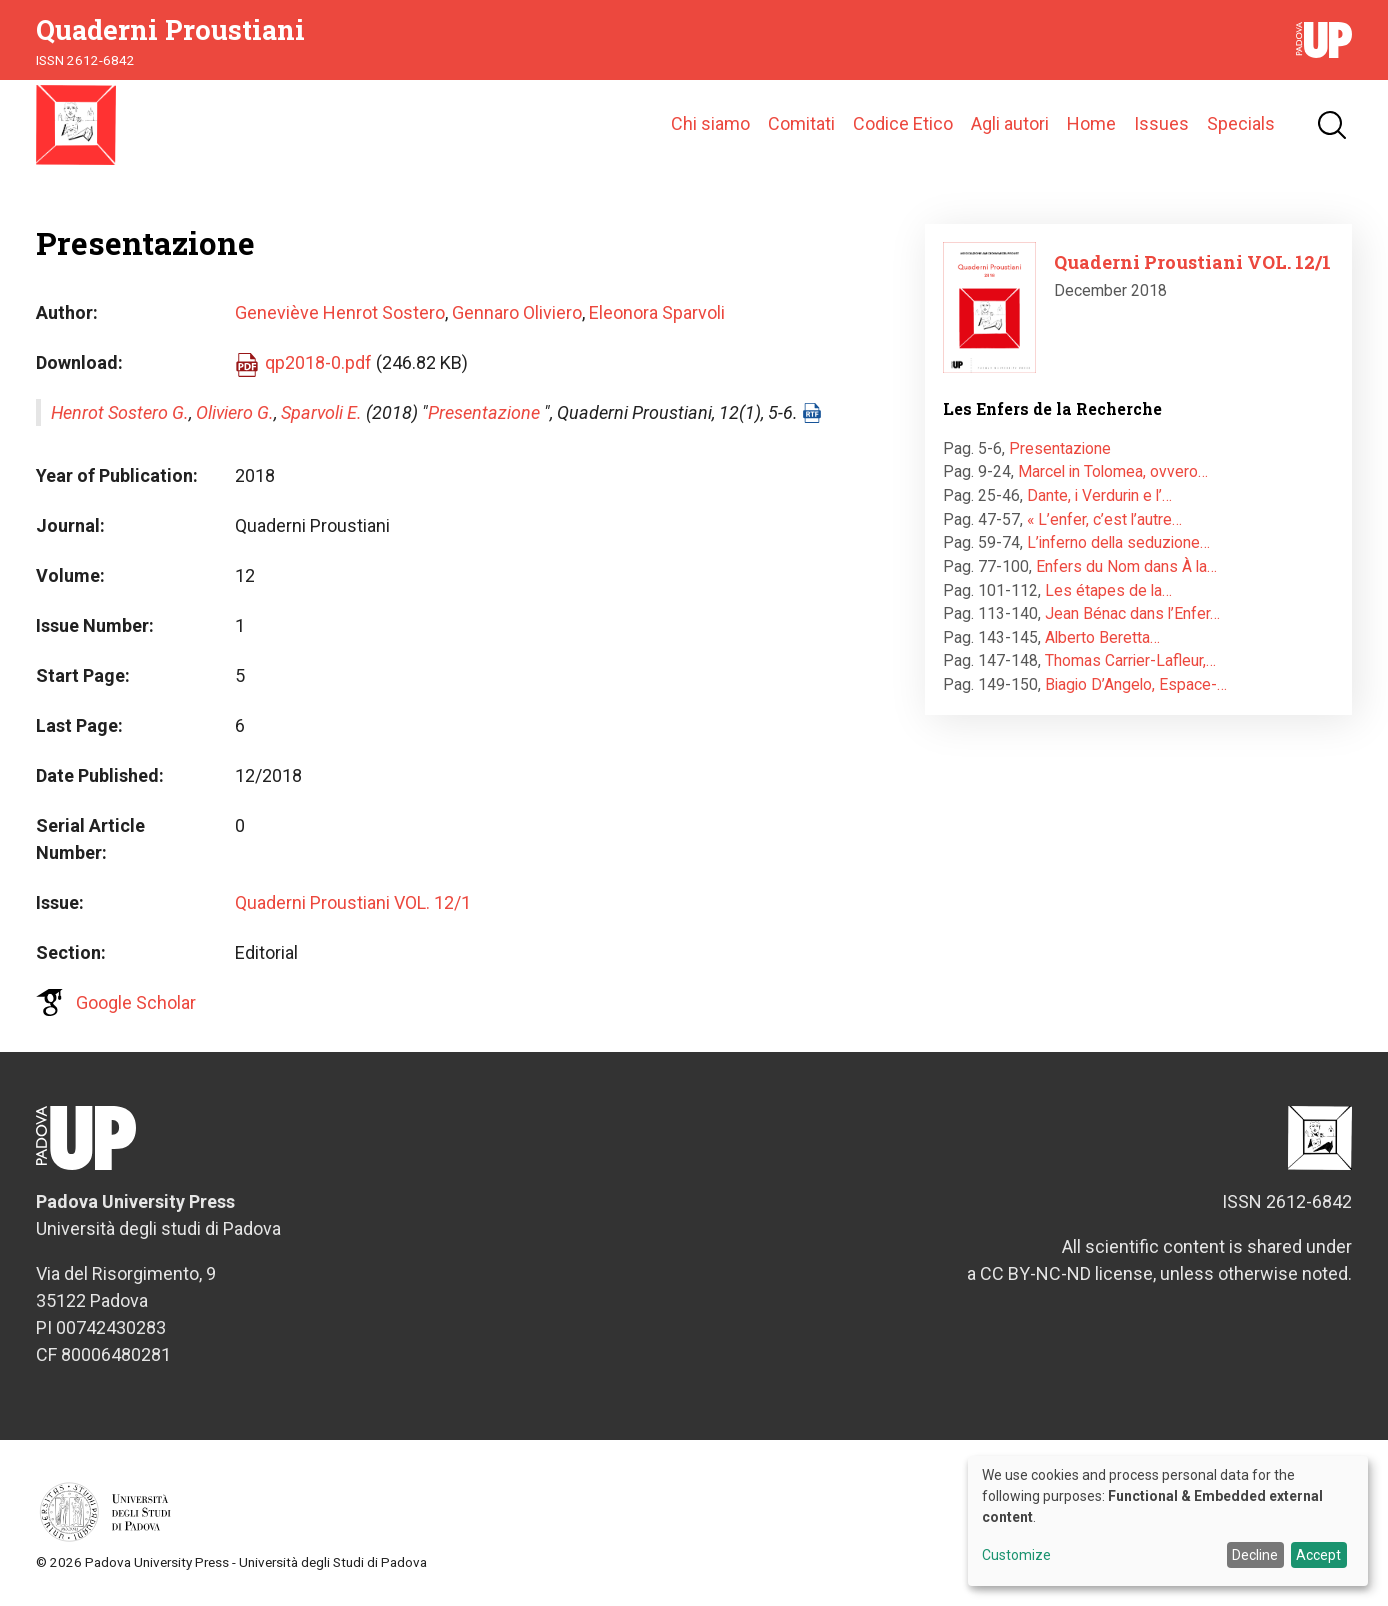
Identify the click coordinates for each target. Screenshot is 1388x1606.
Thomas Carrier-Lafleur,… (1130, 661)
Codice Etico (903, 124)
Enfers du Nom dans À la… (1126, 566)
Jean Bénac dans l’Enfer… (1132, 613)
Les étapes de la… (1108, 590)
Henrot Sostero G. (120, 412)
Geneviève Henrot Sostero (340, 312)
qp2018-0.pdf (318, 362)
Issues (1161, 124)
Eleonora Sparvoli (657, 312)
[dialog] (1168, 1521)
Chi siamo (710, 124)
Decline (1255, 1555)
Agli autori (1010, 124)
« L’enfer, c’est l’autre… (1104, 519)
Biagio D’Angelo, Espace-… (1136, 684)
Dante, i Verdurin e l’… (1099, 495)
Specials (1241, 124)
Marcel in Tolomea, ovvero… (1113, 472)
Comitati (801, 124)
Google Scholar (136, 1002)
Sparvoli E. (321, 412)
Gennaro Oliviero (517, 312)
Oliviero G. (235, 412)
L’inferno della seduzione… (1118, 542)
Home (1091, 124)
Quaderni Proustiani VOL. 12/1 (353, 902)
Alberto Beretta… (1102, 637)
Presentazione (484, 412)
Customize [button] (1016, 1555)
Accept (1318, 1555)
